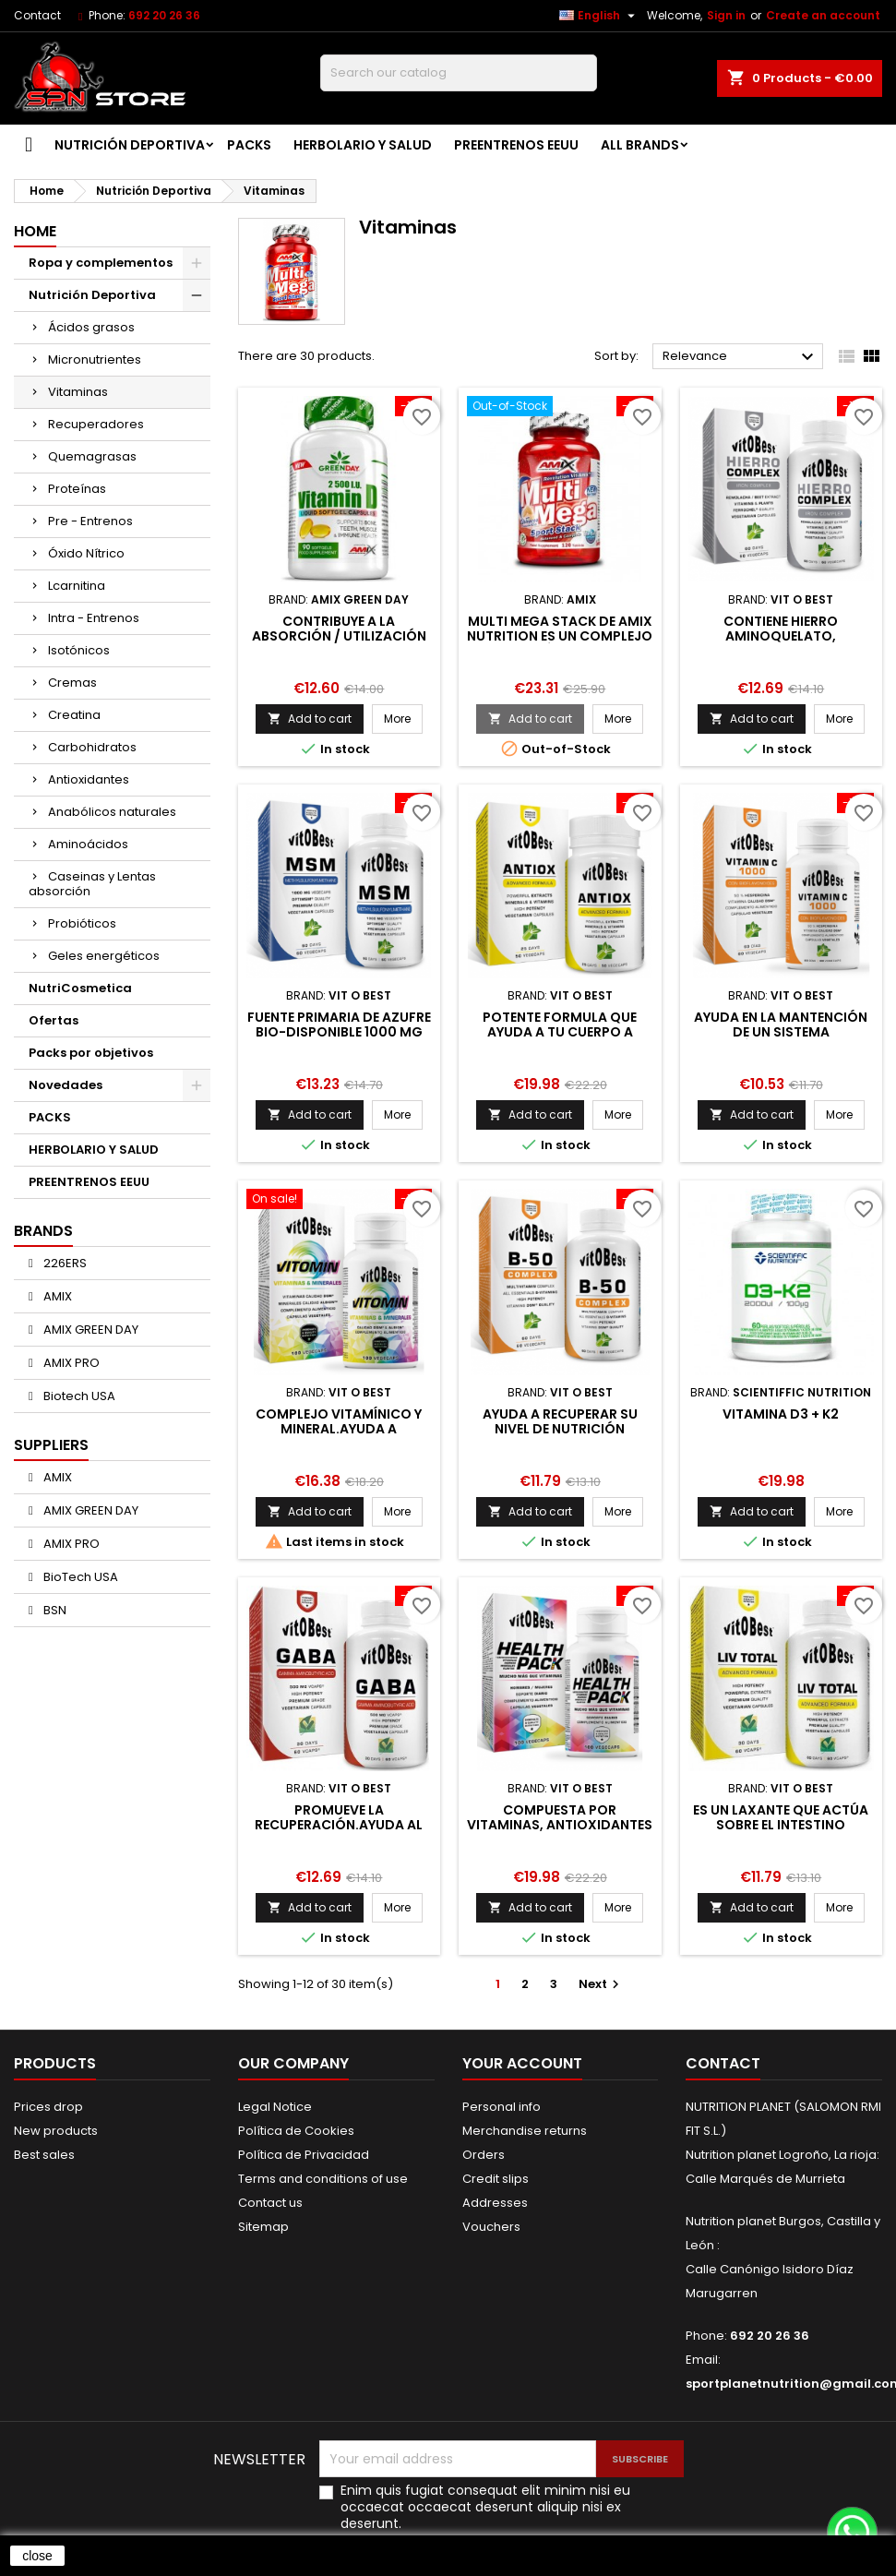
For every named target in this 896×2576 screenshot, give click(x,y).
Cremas (72, 682)
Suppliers (51, 1445)
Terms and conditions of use (323, 2178)
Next (601, 1984)
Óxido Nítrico (86, 553)
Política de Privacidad (303, 2154)
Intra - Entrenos (93, 618)
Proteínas (77, 488)
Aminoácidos (88, 844)
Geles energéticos (104, 956)
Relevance (740, 357)
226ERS (64, 1263)
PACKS (249, 145)
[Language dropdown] (599, 15)
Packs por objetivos (91, 1052)
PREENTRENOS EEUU (516, 145)
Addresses (495, 2202)
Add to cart (310, 718)
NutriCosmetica (80, 988)
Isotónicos (79, 650)
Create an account (823, 15)
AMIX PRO (70, 1363)
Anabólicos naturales (112, 812)
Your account (522, 2063)
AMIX (56, 1296)
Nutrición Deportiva (129, 145)
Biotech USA (78, 1396)
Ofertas (53, 1020)
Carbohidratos (92, 747)
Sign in (726, 15)
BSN (53, 1610)
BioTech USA (79, 1577)
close (37, 2555)
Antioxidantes (88, 779)
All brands (640, 145)
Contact (37, 15)
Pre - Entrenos (90, 521)
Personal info (501, 2106)
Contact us (270, 2202)
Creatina (74, 715)
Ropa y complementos (101, 262)
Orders (483, 2154)
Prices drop (48, 2106)
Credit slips (495, 2178)
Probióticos (82, 923)
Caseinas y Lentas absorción (92, 884)
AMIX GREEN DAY (89, 1329)
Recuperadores (96, 424)
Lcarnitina (76, 585)
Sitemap (263, 2226)
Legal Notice (275, 2106)
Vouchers (491, 2226)
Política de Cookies (296, 2130)
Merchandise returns (524, 2130)
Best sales (44, 2154)
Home (35, 231)
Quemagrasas (92, 456)
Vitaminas (78, 392)
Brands (43, 1230)
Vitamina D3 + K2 (781, 1414)
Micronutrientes (94, 359)
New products (56, 2130)
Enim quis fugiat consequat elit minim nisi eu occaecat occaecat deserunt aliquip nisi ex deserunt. (485, 2507)
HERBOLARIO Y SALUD (362, 145)
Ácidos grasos (91, 327)
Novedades (65, 1085)
